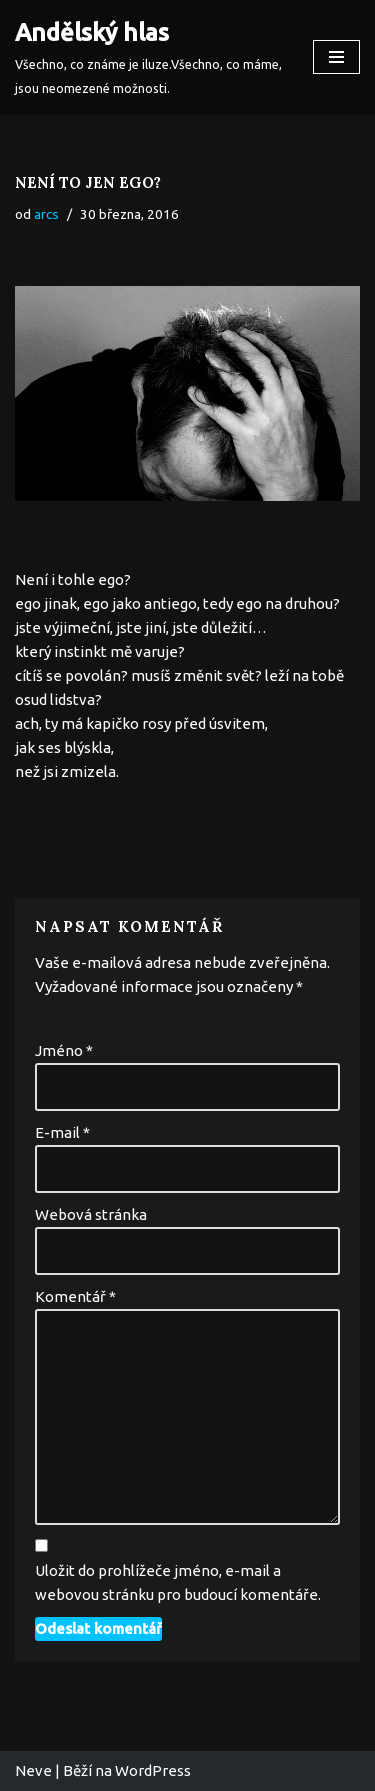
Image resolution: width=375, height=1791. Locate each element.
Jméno (64, 1050)
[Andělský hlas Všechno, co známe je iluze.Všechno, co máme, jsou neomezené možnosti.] (149, 57)
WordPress (153, 1770)
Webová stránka (91, 1214)
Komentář (75, 1296)
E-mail (62, 1132)
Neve (33, 1770)
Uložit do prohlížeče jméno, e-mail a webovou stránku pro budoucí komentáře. (178, 1582)
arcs (46, 214)
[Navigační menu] (336, 57)
